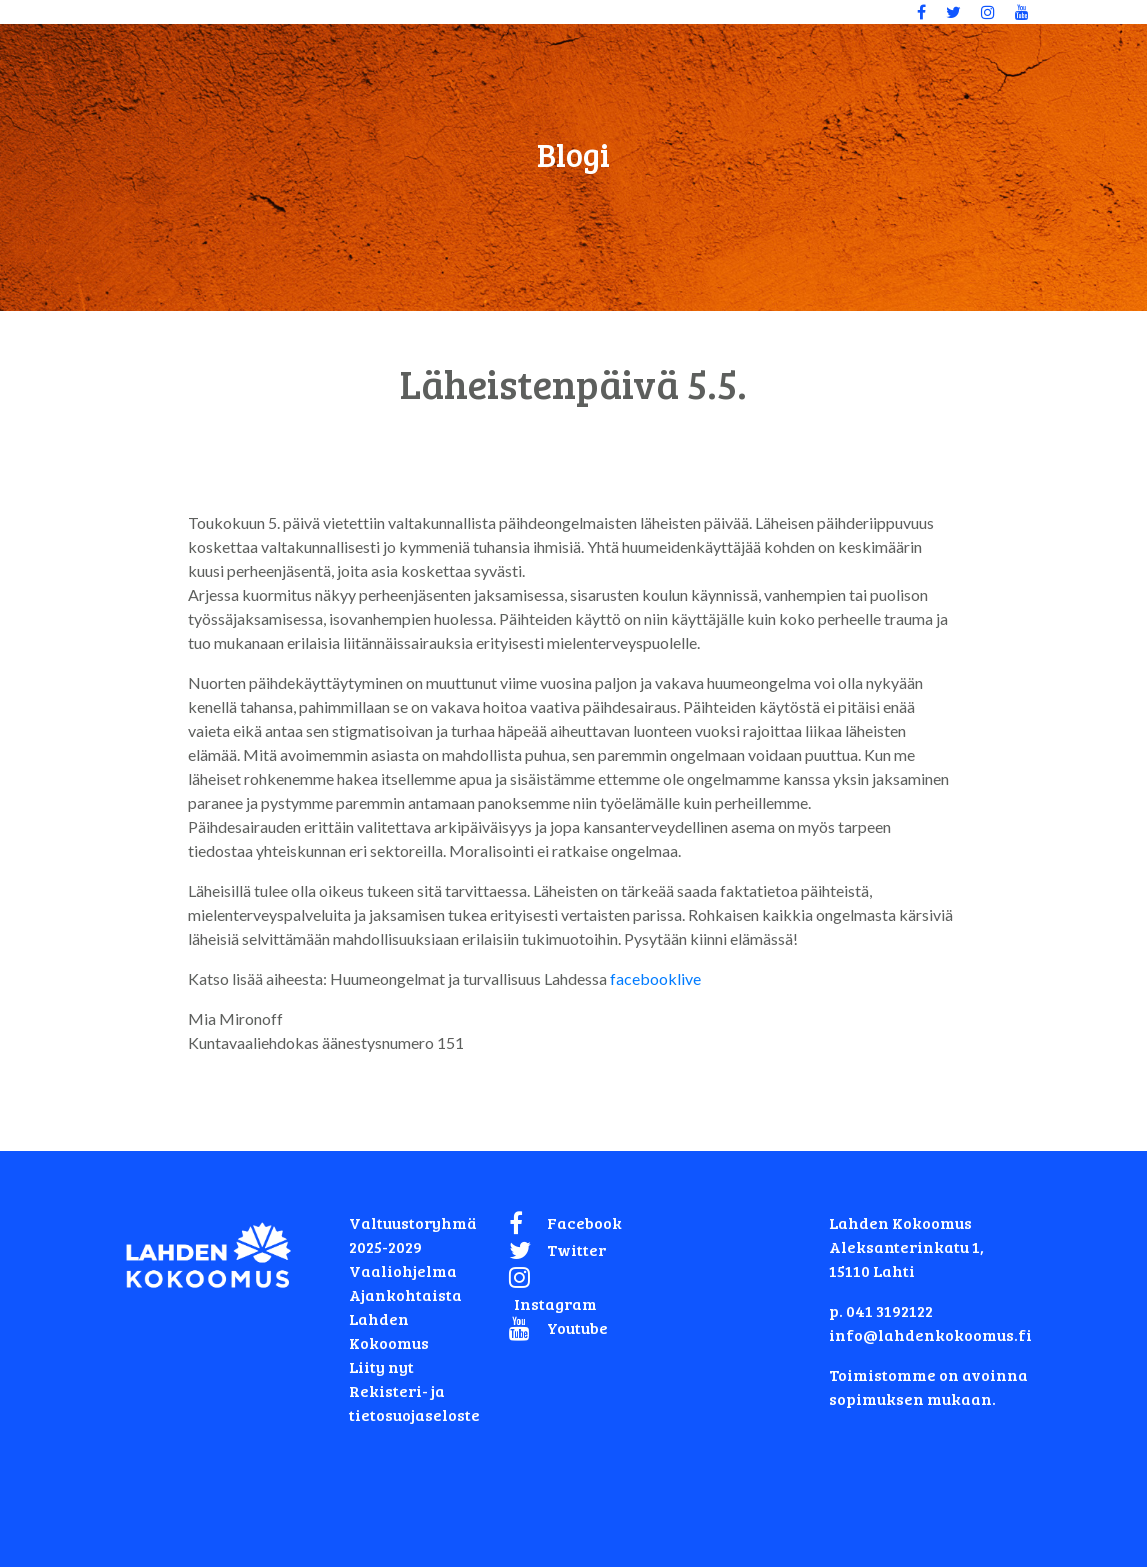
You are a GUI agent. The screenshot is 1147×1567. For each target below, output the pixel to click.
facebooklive (655, 978)
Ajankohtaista (405, 1294)
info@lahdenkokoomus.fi (930, 1334)
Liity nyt (381, 1366)
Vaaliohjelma (403, 1270)
